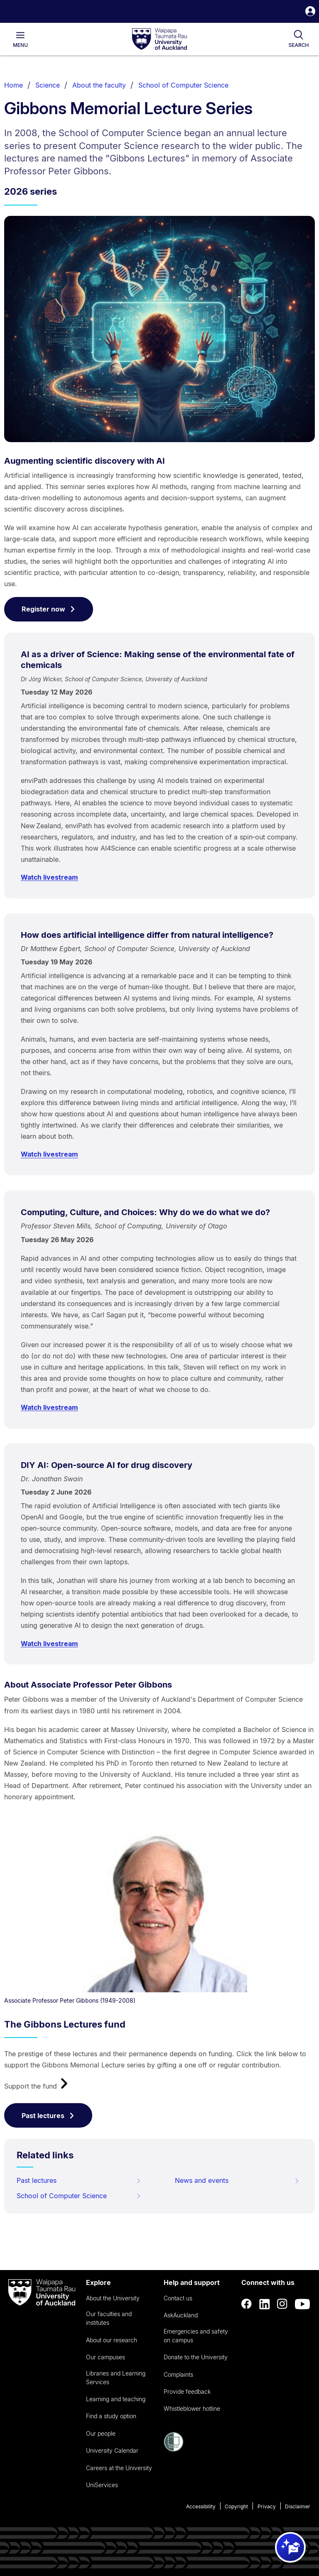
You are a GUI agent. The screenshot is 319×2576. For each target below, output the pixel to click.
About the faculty (99, 85)
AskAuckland (181, 2315)
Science (47, 85)
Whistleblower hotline (192, 2408)
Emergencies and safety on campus (196, 2336)
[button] (310, 12)
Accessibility (201, 2506)
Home (13, 85)
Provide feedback (187, 2391)
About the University (113, 2298)
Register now (49, 609)
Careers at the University (119, 2467)
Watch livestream (49, 877)
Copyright (236, 2506)
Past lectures (48, 2115)
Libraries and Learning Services (115, 2377)
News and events (237, 2180)
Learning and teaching (115, 2398)
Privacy (267, 2506)
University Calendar (112, 2450)
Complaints (178, 2374)
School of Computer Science (183, 85)
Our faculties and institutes (109, 2318)
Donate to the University (196, 2357)
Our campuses (105, 2357)
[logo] (159, 39)
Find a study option (111, 2415)
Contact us (178, 2298)
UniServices (102, 2484)
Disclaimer (297, 2506)
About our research (111, 2340)
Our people (100, 2433)
